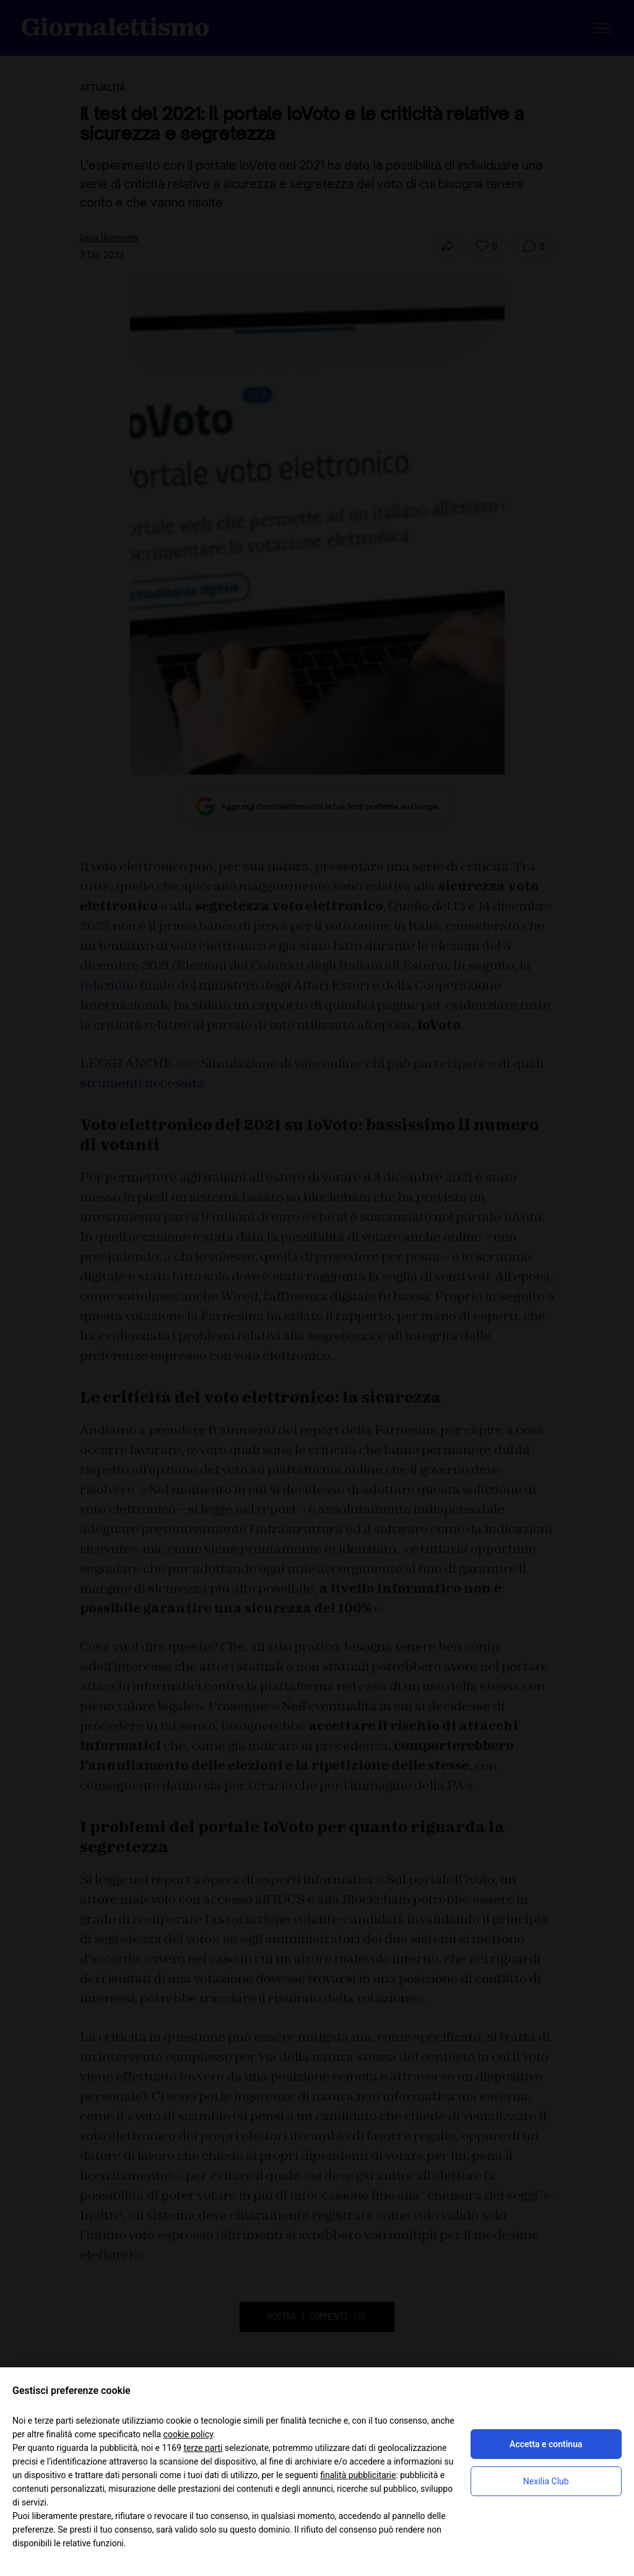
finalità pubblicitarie (358, 2475)
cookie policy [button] (188, 2434)
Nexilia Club (546, 2481)
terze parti (202, 2448)
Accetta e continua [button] (546, 2444)
